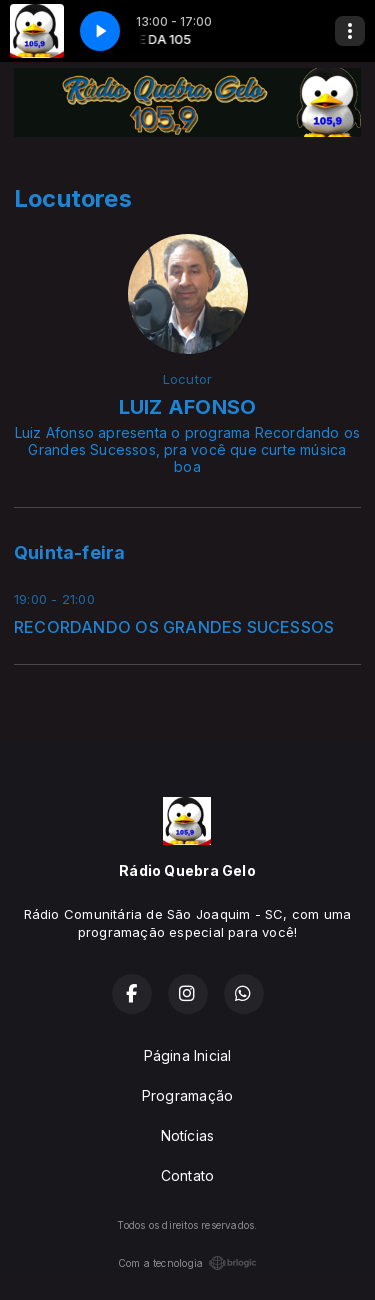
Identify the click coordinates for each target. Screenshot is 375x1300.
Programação (187, 1095)
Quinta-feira (70, 552)
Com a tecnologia (187, 1263)
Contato (187, 1175)
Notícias (188, 1135)
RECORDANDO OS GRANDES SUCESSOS (174, 627)
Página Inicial (188, 1055)
